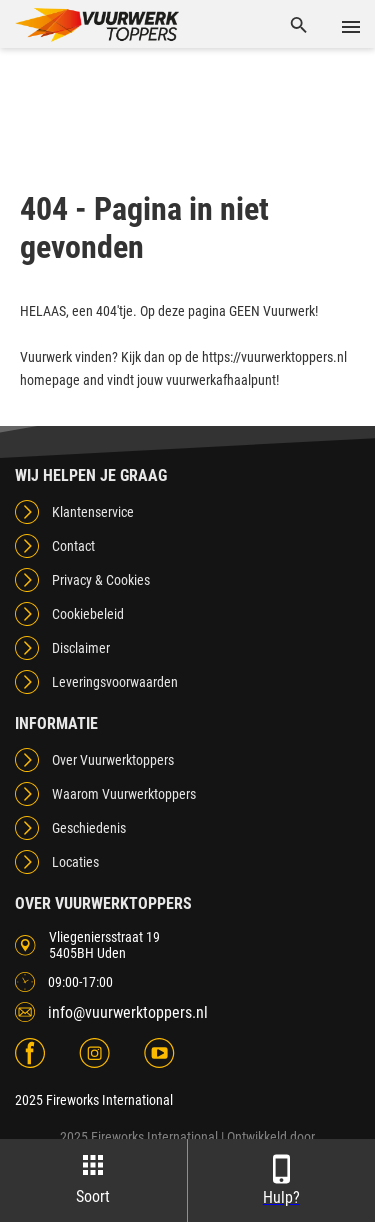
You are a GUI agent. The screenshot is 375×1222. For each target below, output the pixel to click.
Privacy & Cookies (101, 580)
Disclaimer (81, 648)
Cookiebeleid (88, 614)
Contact (73, 546)
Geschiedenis (89, 828)
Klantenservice (93, 512)
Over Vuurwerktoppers (113, 760)
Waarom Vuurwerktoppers (124, 794)
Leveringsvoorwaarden (115, 682)
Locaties (75, 862)
